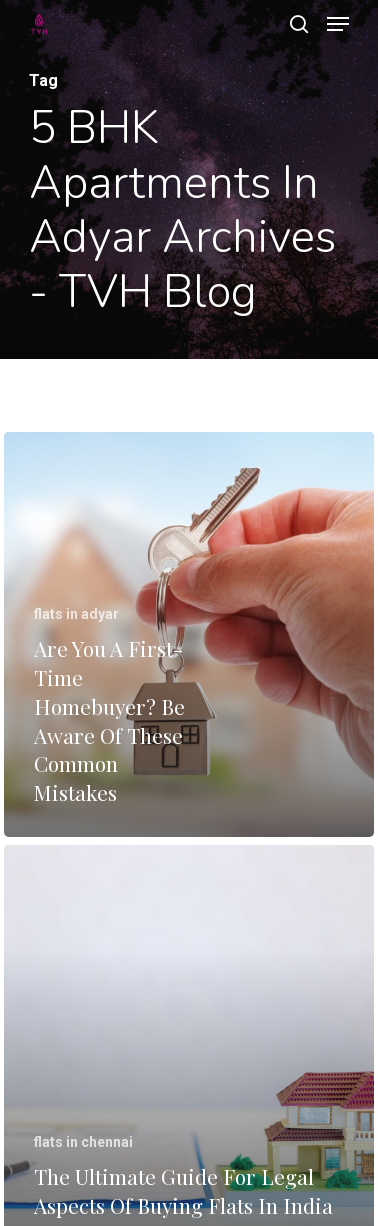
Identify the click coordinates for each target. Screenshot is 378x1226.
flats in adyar (76, 614)
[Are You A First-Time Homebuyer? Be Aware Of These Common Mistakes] (189, 634)
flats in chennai (83, 1142)
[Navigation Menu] (338, 24)
